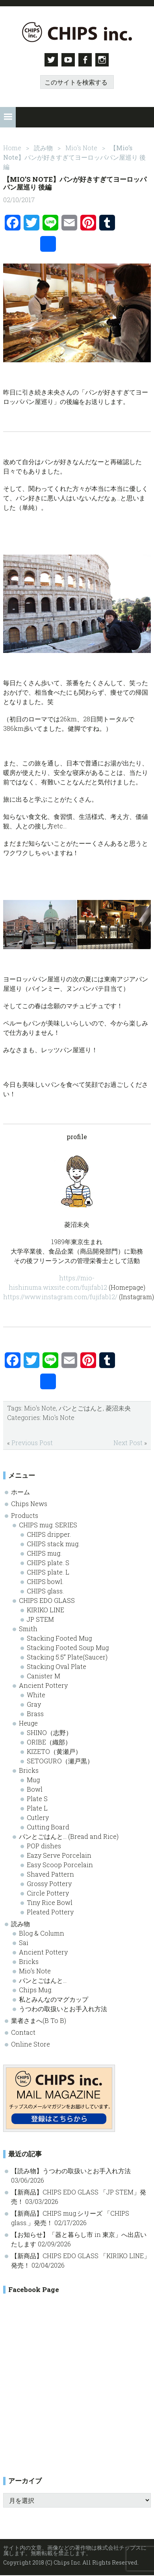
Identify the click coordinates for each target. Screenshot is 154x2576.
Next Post (128, 1441)
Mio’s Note (35, 1970)
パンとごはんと (81, 1407)
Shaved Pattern (50, 1873)
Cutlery (38, 1817)
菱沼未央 (118, 1407)
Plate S (37, 1798)
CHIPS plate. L (48, 1571)
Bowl (35, 1788)
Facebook (86, 59)
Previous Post (32, 1441)
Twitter (49, 59)
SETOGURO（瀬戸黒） (60, 1760)
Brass (35, 1713)
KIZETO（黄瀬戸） (54, 1750)
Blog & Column (41, 1932)
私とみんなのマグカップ (53, 1998)
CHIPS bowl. (45, 1581)
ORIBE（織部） (49, 1741)
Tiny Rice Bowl (49, 1901)
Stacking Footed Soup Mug (68, 1647)
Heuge (28, 1722)
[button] (8, 116)
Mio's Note (40, 1407)
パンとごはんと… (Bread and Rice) (69, 1835)
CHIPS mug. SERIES (48, 1524)
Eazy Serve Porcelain (59, 1854)
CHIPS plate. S (48, 1562)
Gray (34, 1703)
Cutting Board (48, 1826)
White (36, 1694)
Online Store (30, 2043)
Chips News (29, 1503)
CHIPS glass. (45, 1590)
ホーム (20, 1491)
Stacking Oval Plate (56, 1665)
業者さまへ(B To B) (38, 2019)
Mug (33, 1779)
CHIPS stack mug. (53, 1543)
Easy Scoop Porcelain (60, 1864)
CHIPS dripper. (49, 1533)
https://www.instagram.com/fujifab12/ (60, 1295)
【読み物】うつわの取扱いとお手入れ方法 (71, 2169)
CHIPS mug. (44, 1552)
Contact (23, 2031)
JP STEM (40, 1618)
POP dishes (44, 1845)
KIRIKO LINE (45, 1609)
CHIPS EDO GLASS (47, 1599)
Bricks (29, 1769)
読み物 (20, 1923)
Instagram (104, 59)
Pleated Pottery (50, 1911)
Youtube (67, 59)
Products (24, 1514)
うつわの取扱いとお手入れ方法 (63, 2008)
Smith (28, 1628)
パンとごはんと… (43, 1979)
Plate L (37, 1807)
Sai (23, 1942)
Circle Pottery (48, 1892)
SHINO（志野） (49, 1732)
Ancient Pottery (43, 1684)
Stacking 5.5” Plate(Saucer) (67, 1656)
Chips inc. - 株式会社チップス (77, 32)
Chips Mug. (35, 1989)
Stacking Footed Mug (59, 1637)
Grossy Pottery (49, 1883)
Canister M (43, 1675)
